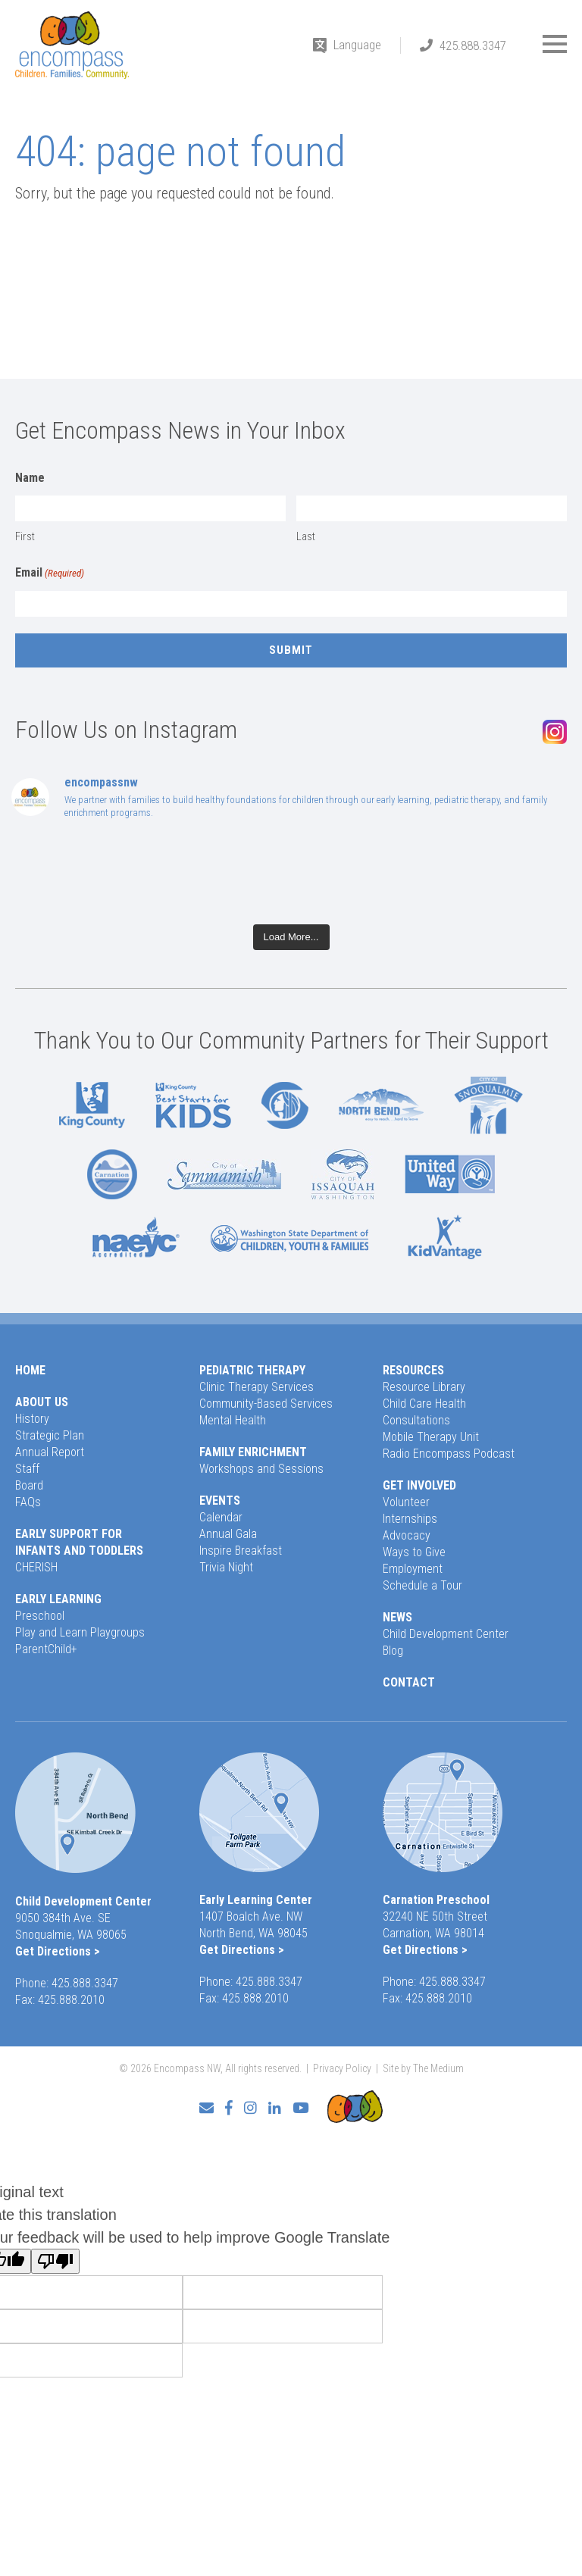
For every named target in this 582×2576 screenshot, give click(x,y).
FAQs (28, 1502)
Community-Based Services (266, 1403)
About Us (41, 1402)
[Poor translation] (55, 2261)
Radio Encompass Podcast (449, 1453)
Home (30, 1370)
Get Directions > (57, 1951)
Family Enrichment (253, 1452)
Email (49, 573)
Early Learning (58, 1599)
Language (357, 44)
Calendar (220, 1517)
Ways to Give (414, 1552)
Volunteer (406, 1502)
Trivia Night (226, 1567)
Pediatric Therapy (252, 1370)
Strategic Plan (49, 1435)
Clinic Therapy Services (256, 1387)
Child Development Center (445, 1634)
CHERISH (36, 1567)
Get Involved (419, 1485)
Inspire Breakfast (240, 1550)
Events (219, 1500)
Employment (413, 1569)
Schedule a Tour (422, 1585)
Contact (409, 1682)
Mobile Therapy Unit (431, 1437)
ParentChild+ (46, 1649)
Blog (393, 1650)
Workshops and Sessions (261, 1469)
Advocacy (406, 1535)
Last (305, 536)
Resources (413, 1370)
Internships (410, 1519)
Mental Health (232, 1420)
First (25, 536)
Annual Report (49, 1452)
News (397, 1617)
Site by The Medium (423, 2068)
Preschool (39, 1615)
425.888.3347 (473, 45)
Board (29, 1485)
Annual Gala (228, 1534)
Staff (27, 1469)
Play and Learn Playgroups (80, 1632)
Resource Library (424, 1387)
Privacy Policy (342, 2068)
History (32, 1418)
